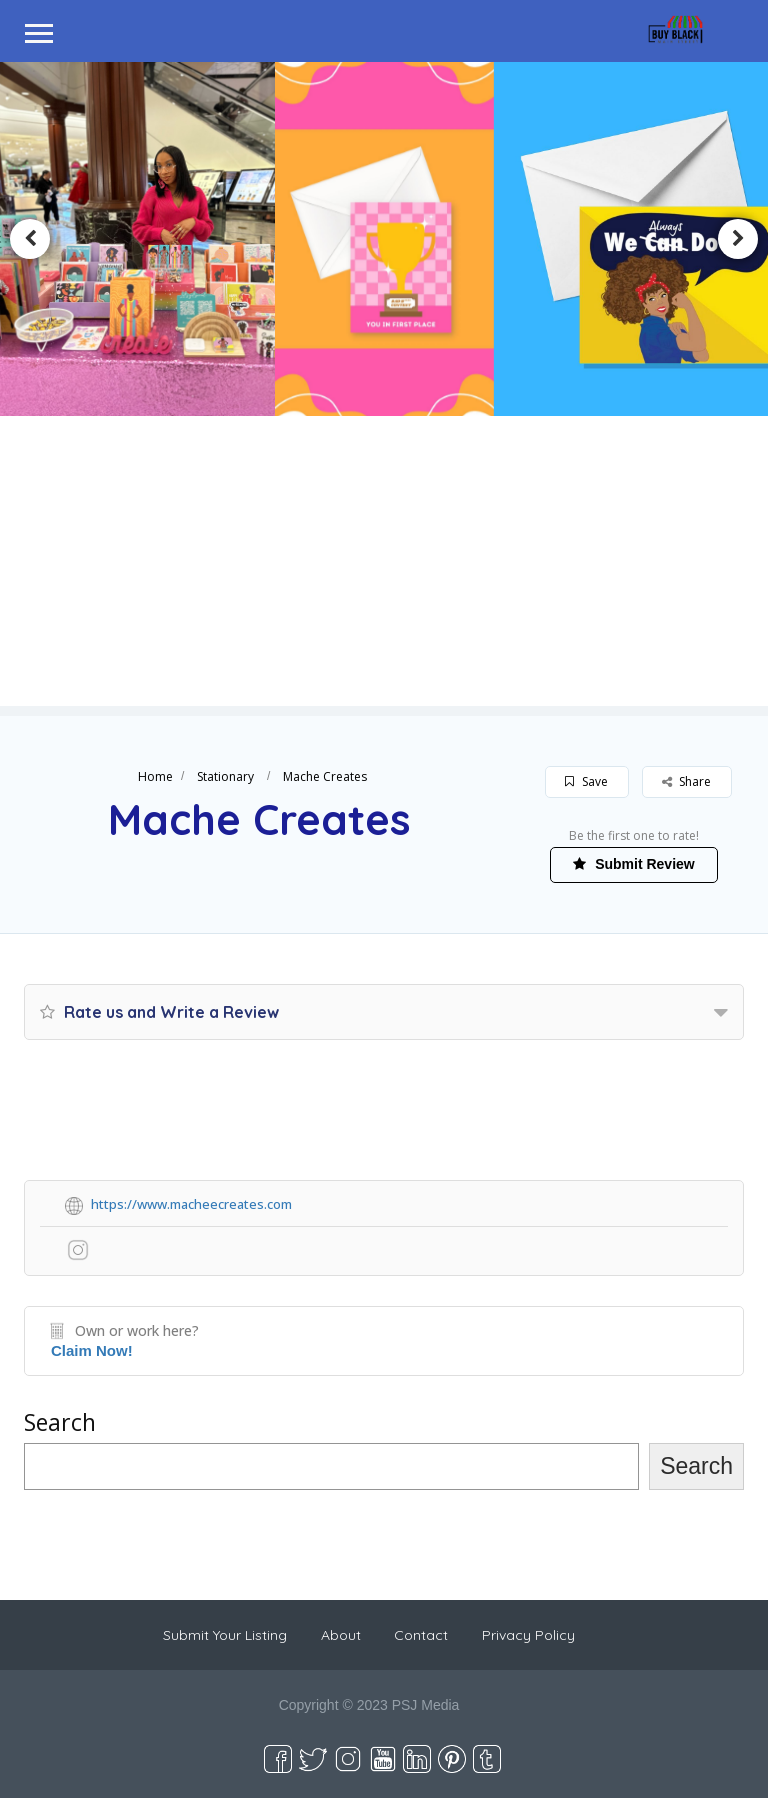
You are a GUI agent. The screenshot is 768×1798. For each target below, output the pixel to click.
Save (586, 781)
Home (155, 776)
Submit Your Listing (225, 1635)
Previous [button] (30, 239)
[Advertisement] (384, 566)
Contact (421, 1635)
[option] (383, 239)
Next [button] (738, 239)
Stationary (225, 776)
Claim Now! (92, 1350)
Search (60, 1422)
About (341, 1635)
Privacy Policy (528, 1635)
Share (686, 781)
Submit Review (633, 864)
